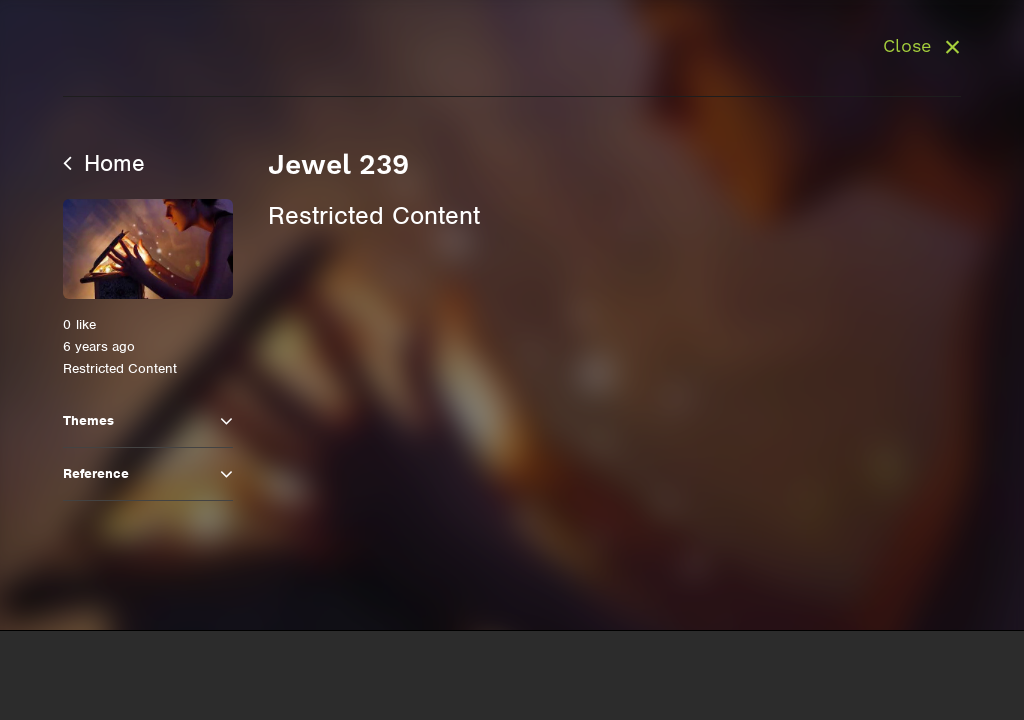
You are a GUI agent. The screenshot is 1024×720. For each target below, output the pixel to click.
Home (104, 163)
